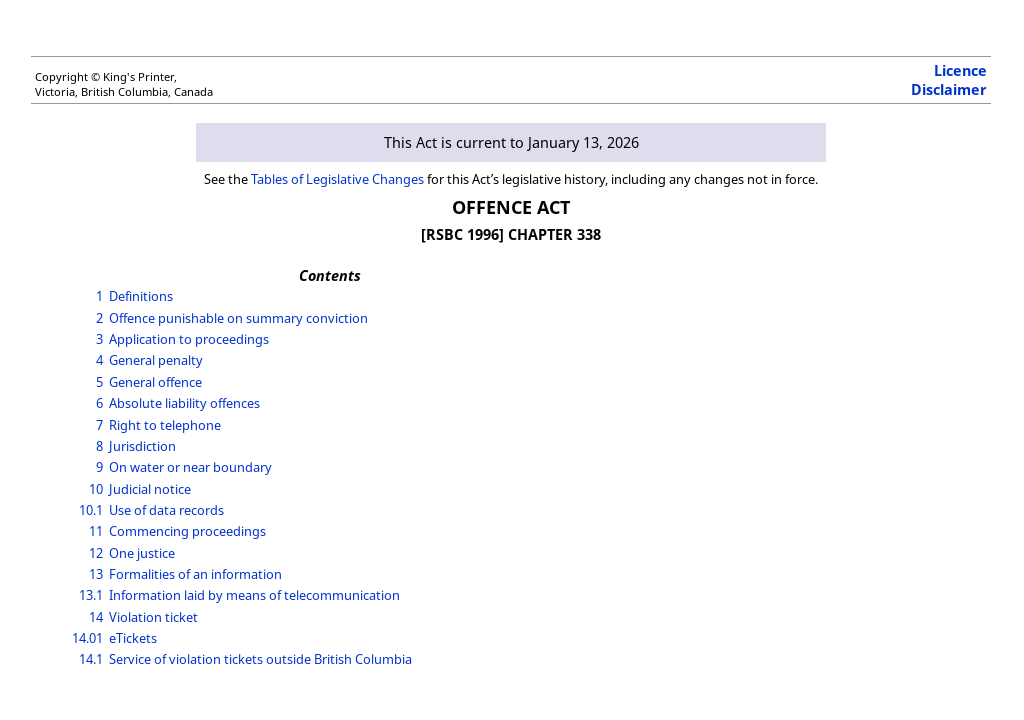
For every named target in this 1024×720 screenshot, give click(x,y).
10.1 (91, 510)
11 (96, 531)
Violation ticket (153, 617)
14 (96, 617)
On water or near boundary (190, 467)
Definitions (141, 296)
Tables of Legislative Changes (337, 179)
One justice (142, 553)
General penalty (156, 360)
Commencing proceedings (187, 531)
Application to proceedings (189, 339)
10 (96, 489)
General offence (155, 382)
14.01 (87, 638)
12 (96, 553)
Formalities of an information (195, 574)
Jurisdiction (142, 446)
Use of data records (166, 510)
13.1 (91, 595)
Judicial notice (150, 489)
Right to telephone (165, 425)
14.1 (91, 659)
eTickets (133, 638)
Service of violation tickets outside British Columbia (260, 659)
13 (96, 574)
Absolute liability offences (184, 403)
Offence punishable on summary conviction (238, 318)
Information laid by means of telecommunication (254, 595)
